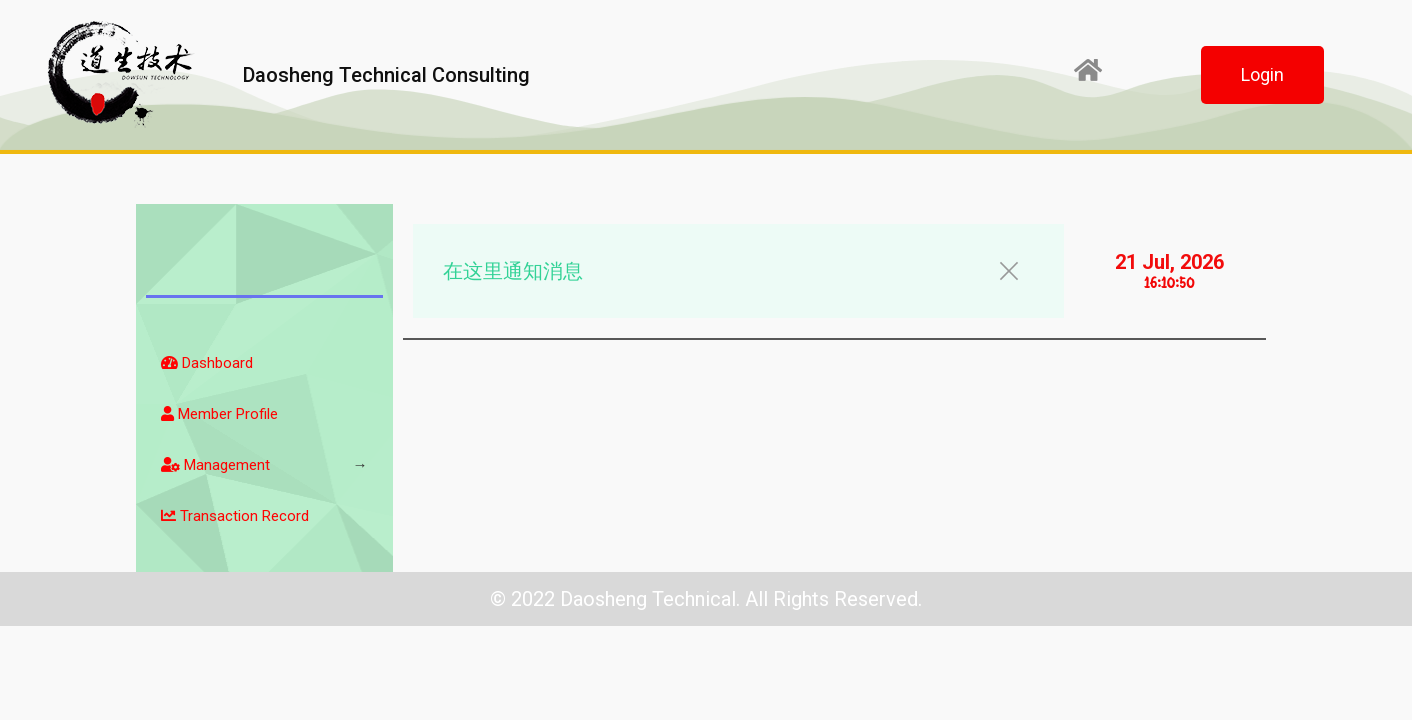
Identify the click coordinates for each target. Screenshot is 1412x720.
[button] (1262, 75)
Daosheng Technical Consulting (386, 75)
